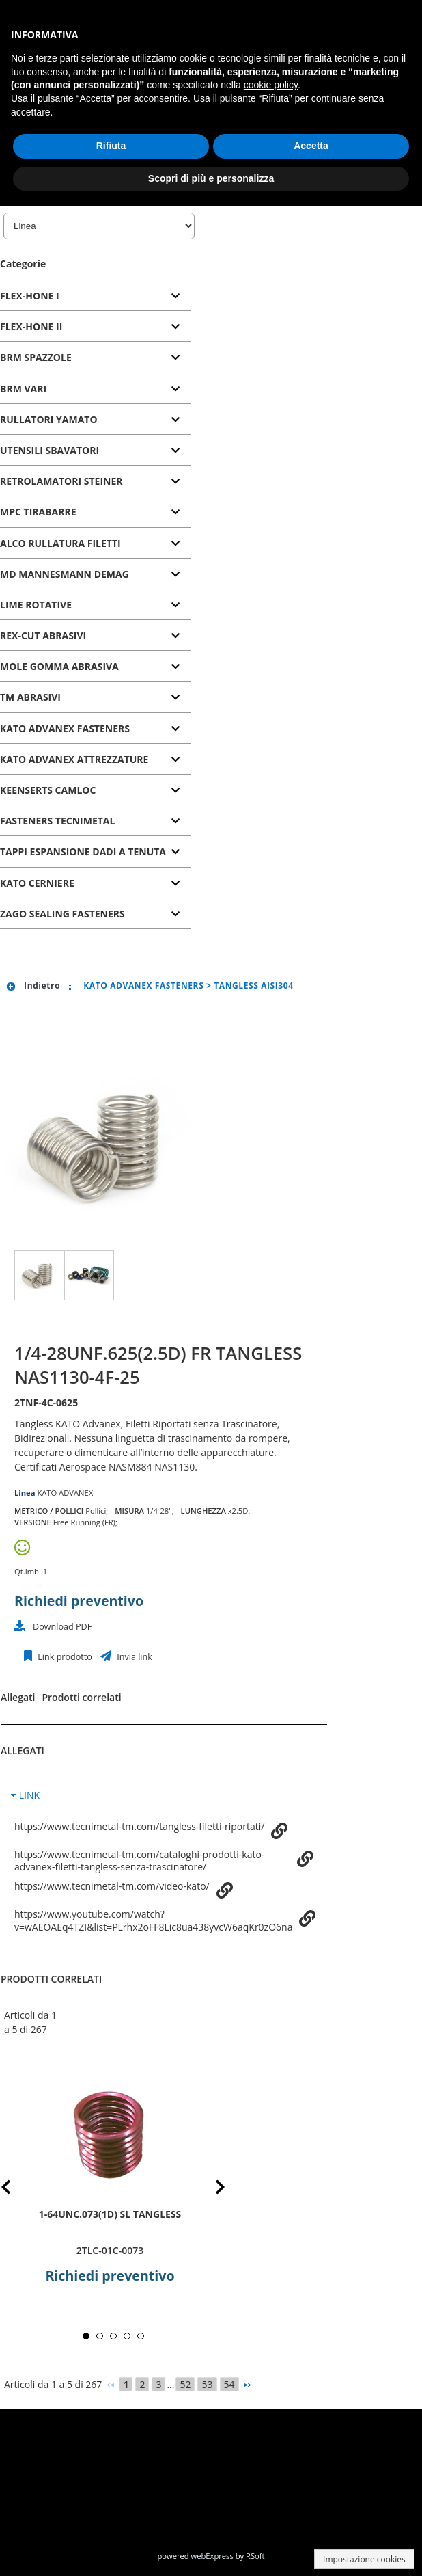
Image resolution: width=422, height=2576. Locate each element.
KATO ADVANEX (65, 1493)
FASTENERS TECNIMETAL (57, 820)
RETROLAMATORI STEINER (61, 480)
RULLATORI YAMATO (49, 419)
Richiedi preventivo (78, 1601)
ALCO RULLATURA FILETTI (60, 543)
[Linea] (99, 226)
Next (209, 2189)
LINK (29, 1794)
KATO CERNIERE (37, 882)
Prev (17, 2189)
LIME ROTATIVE (36, 604)
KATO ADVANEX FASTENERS (65, 728)
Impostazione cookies (364, 2559)
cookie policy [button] (271, 84)
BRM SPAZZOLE (36, 357)
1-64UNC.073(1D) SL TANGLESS (110, 2214)
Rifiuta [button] (111, 145)
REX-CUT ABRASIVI (43, 635)
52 (185, 2384)
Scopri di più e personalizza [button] (211, 178)
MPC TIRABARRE (38, 511)
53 (206, 2384)
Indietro (32, 985)
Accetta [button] (311, 145)
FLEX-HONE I (29, 295)
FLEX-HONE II (31, 326)
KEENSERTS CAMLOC (48, 789)
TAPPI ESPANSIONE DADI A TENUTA (83, 851)
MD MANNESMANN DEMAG (64, 573)
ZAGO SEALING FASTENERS (62, 913)
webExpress (212, 2556)
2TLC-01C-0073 (109, 2250)
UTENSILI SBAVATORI (49, 450)
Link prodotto (64, 1657)
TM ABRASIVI (30, 696)
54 (229, 2384)
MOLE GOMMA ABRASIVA (59, 666)
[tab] (95, 296)
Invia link (133, 1657)
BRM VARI (23, 388)
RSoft (255, 2556)
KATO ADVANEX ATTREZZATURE (74, 759)
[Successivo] (247, 2384)
